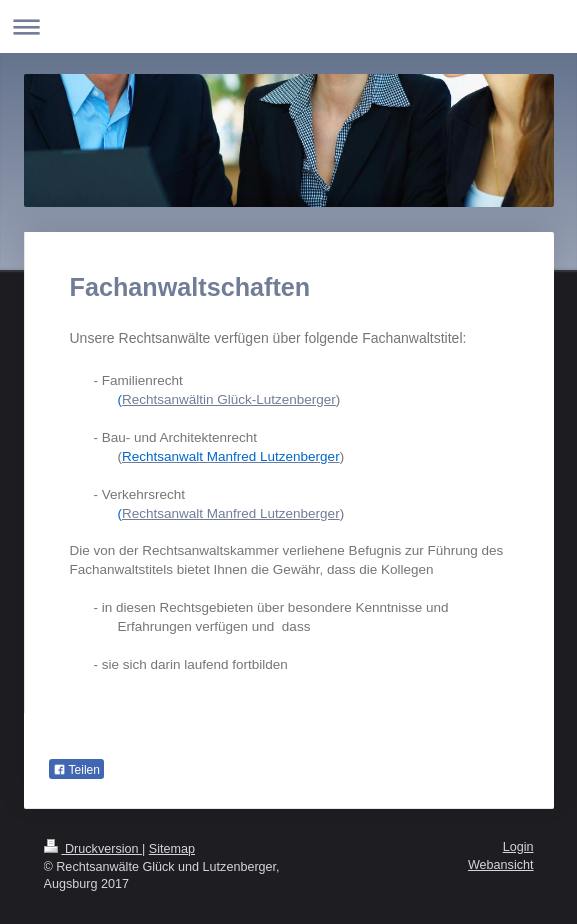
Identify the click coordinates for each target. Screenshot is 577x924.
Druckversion (93, 849)
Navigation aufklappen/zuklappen (288, 26)
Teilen (76, 770)
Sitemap (172, 849)
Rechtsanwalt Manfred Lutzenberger (231, 513)
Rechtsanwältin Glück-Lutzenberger (229, 399)
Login (518, 847)
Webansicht (501, 865)
